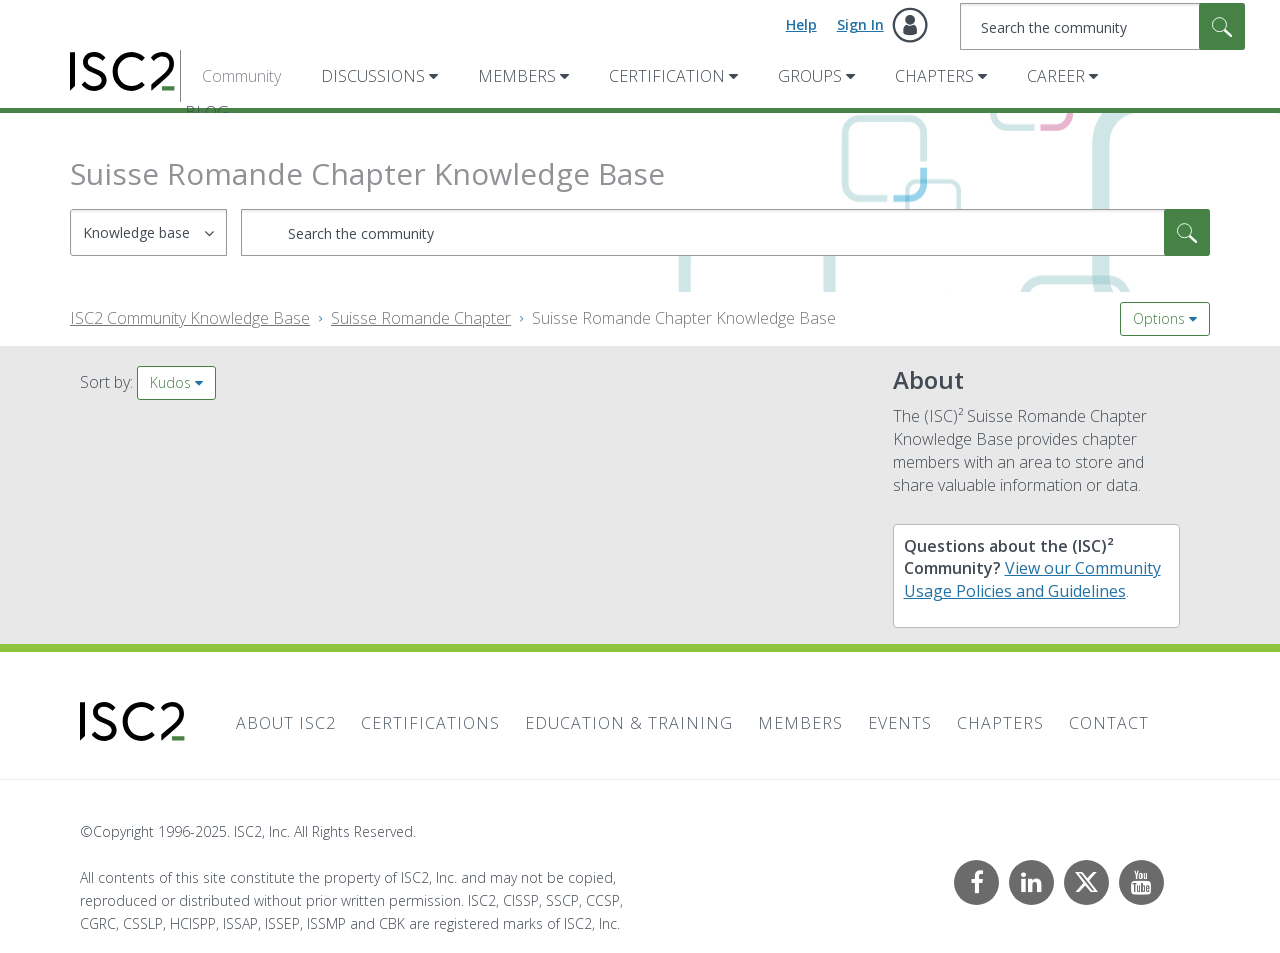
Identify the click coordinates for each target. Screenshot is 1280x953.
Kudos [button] (170, 382)
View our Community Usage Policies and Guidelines (1032, 579)
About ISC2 (286, 723)
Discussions (373, 76)
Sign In (860, 24)
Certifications (430, 723)
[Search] (1102, 26)
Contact (1109, 723)
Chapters (934, 76)
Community (241, 76)
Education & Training (629, 723)
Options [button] (1159, 318)
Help (801, 24)
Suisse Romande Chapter (421, 318)
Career (1056, 76)
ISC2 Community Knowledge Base (190, 318)
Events (900, 723)
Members (517, 76)
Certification (667, 76)
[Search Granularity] (148, 232)
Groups (810, 76)
